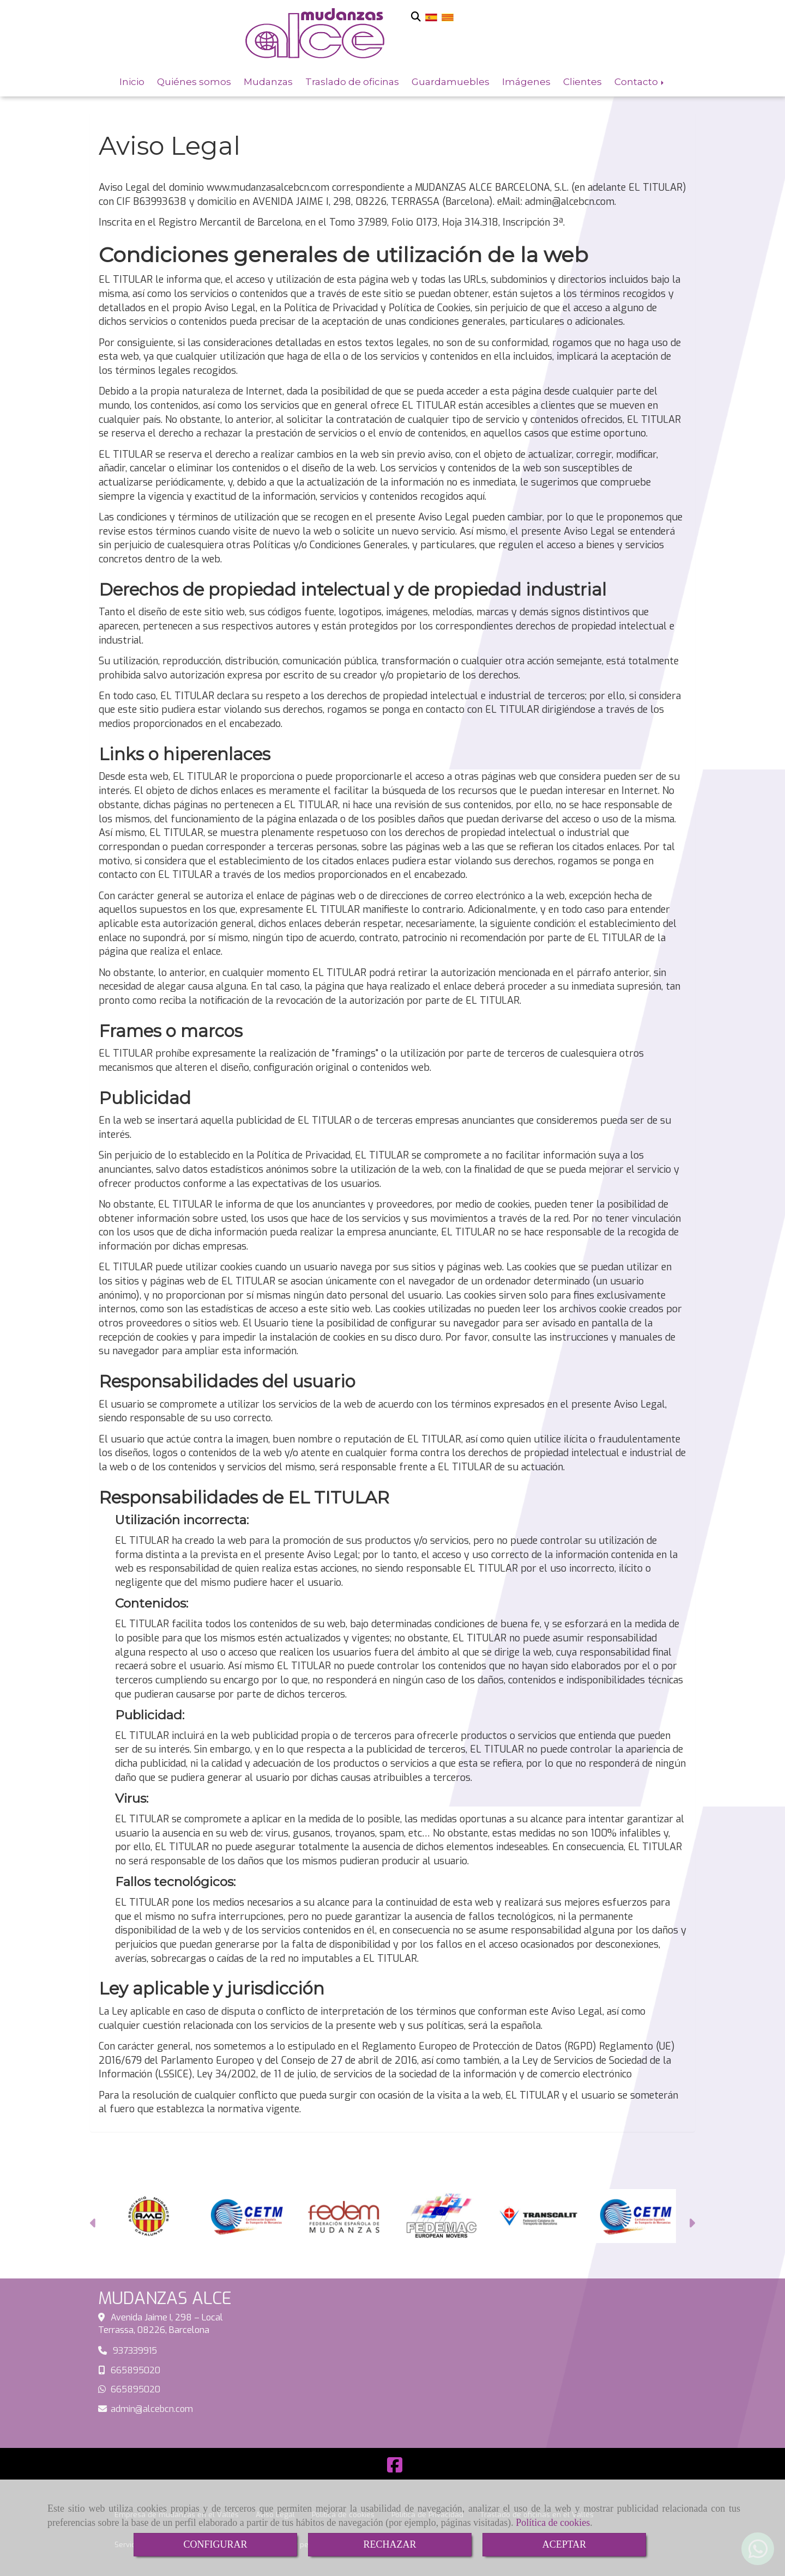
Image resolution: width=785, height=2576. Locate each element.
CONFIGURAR (215, 2544)
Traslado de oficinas (352, 81)
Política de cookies (553, 2522)
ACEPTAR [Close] (564, 2544)
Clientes (582, 81)
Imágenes (526, 81)
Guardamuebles (451, 81)
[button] (93, 2224)
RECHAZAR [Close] (389, 2544)
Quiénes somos (194, 81)
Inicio (131, 81)
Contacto (640, 81)
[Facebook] (394, 2468)
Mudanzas (268, 81)
